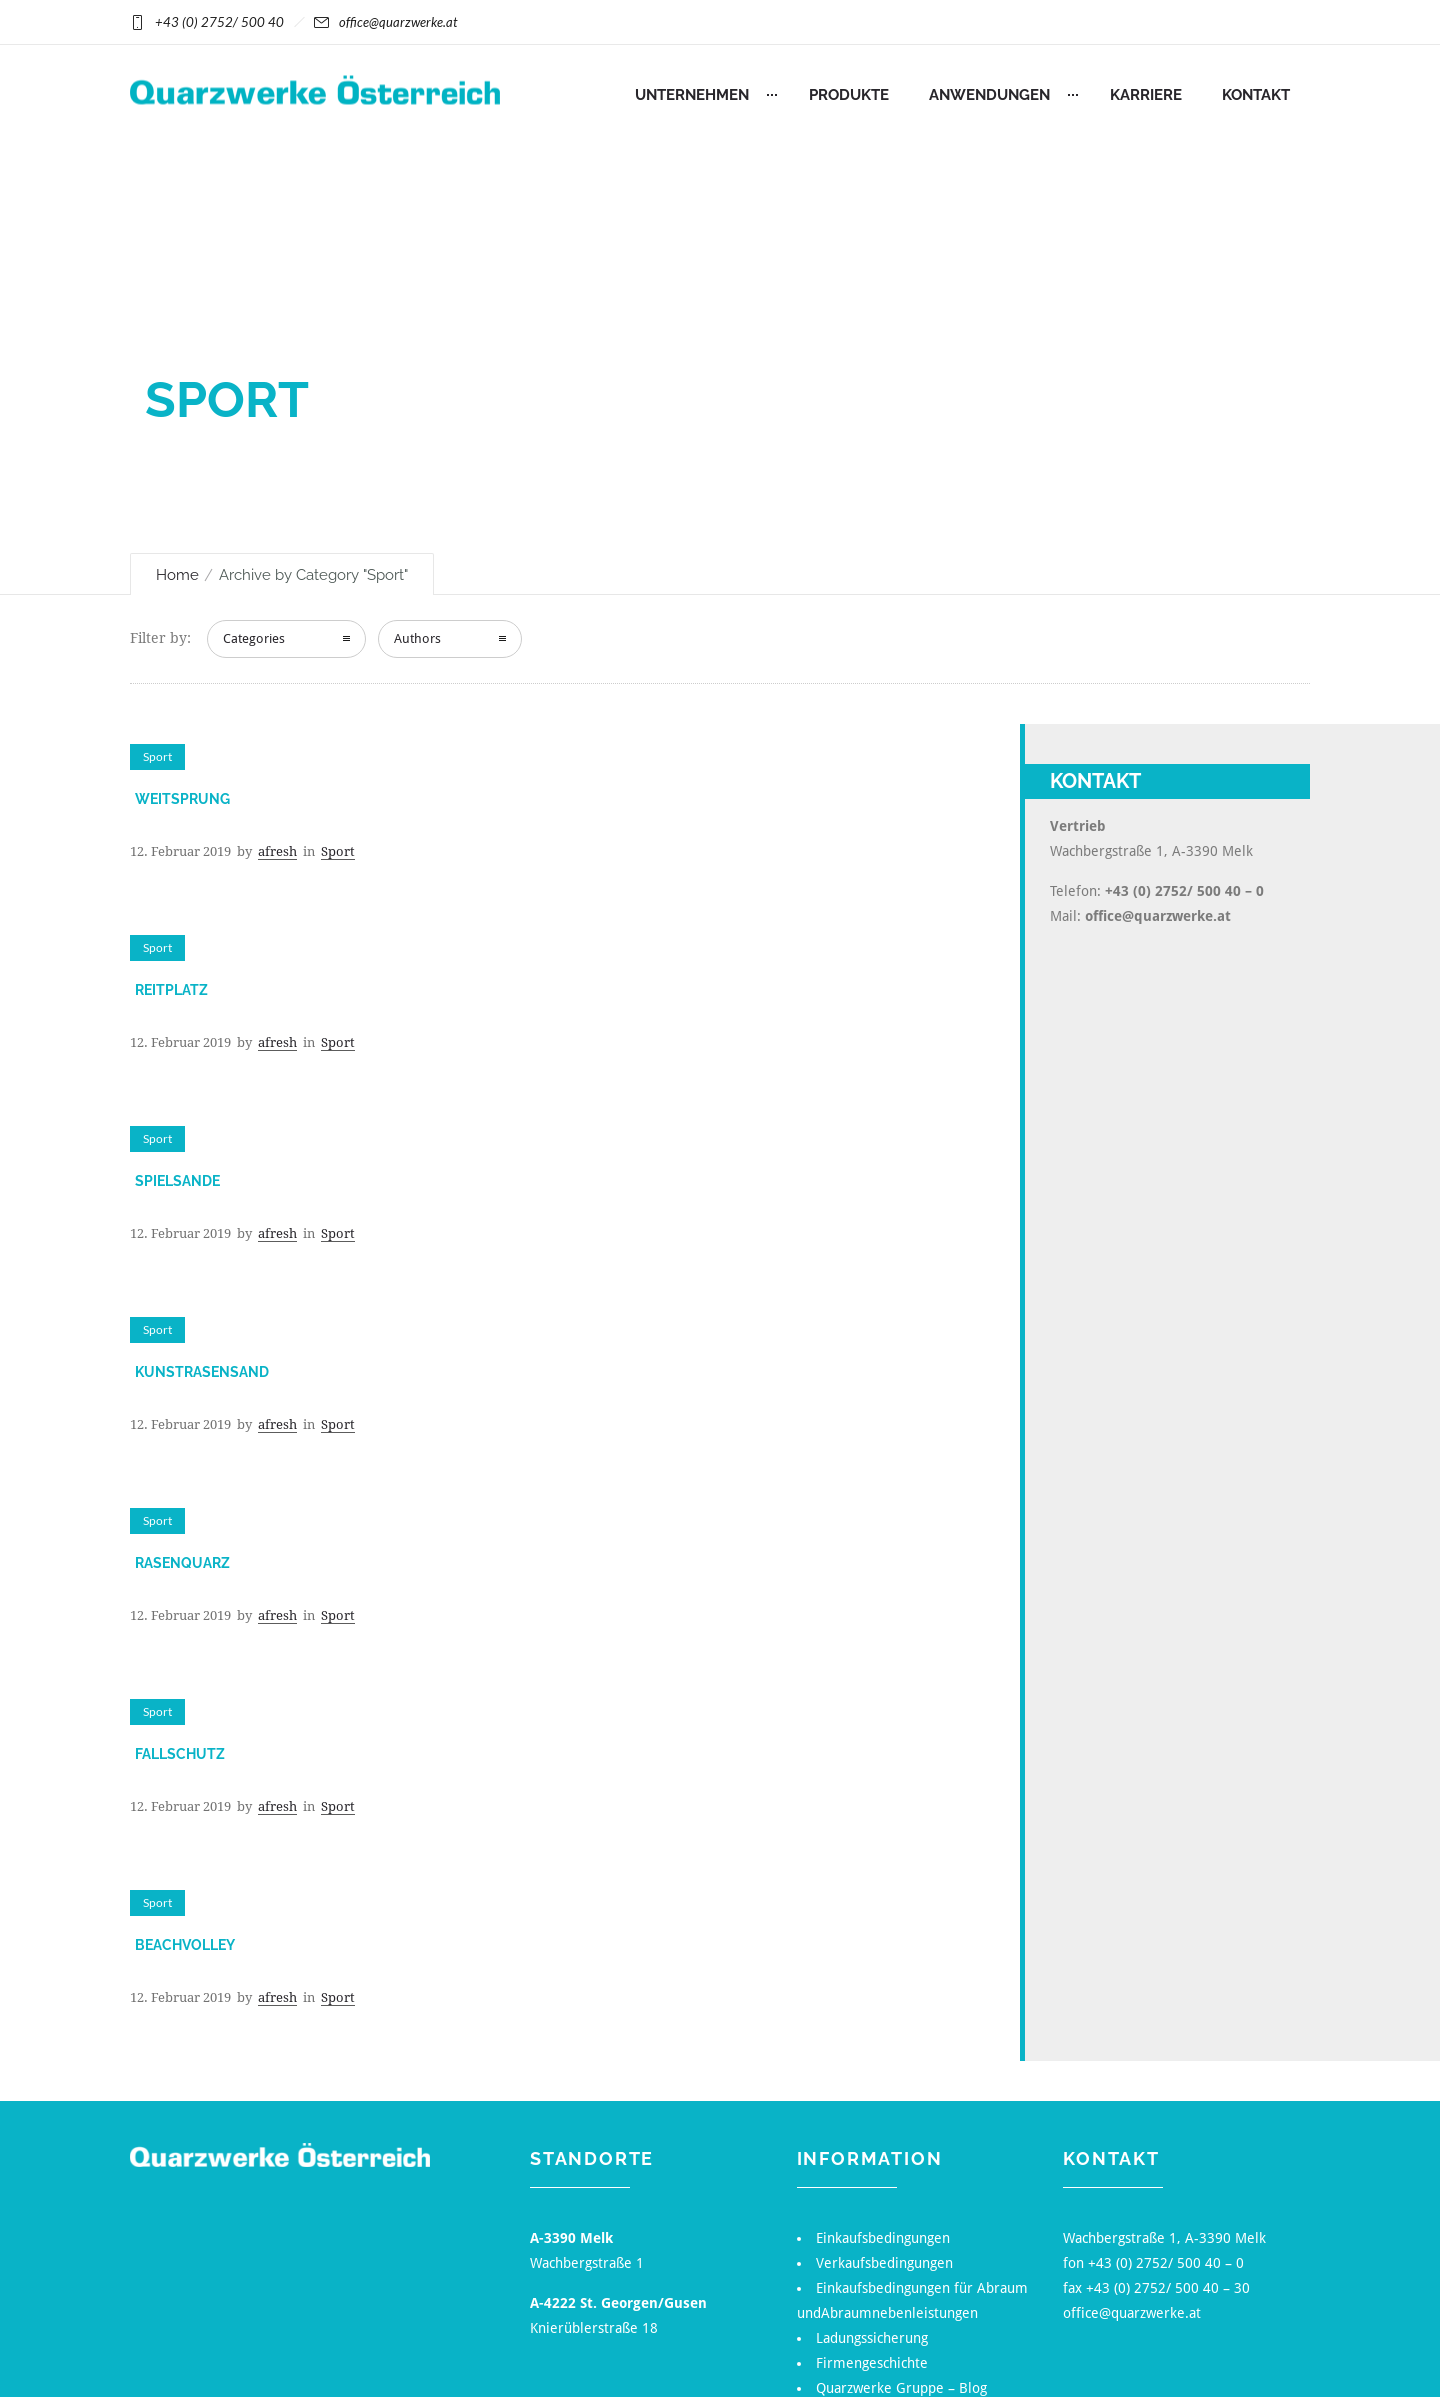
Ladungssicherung (872, 2338)
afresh (277, 851)
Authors (417, 638)
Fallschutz (180, 1754)
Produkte (849, 95)
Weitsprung (182, 799)
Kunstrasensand (202, 1372)
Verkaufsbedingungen (884, 2263)
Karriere (1146, 95)
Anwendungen (989, 95)
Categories (254, 638)
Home (177, 575)
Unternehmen (692, 95)
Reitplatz (171, 990)
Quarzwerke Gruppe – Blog (901, 2388)
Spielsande (177, 1181)
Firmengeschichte (872, 2363)
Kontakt (1256, 95)
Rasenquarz (182, 1563)
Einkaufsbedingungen (883, 2238)
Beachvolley (185, 1945)
